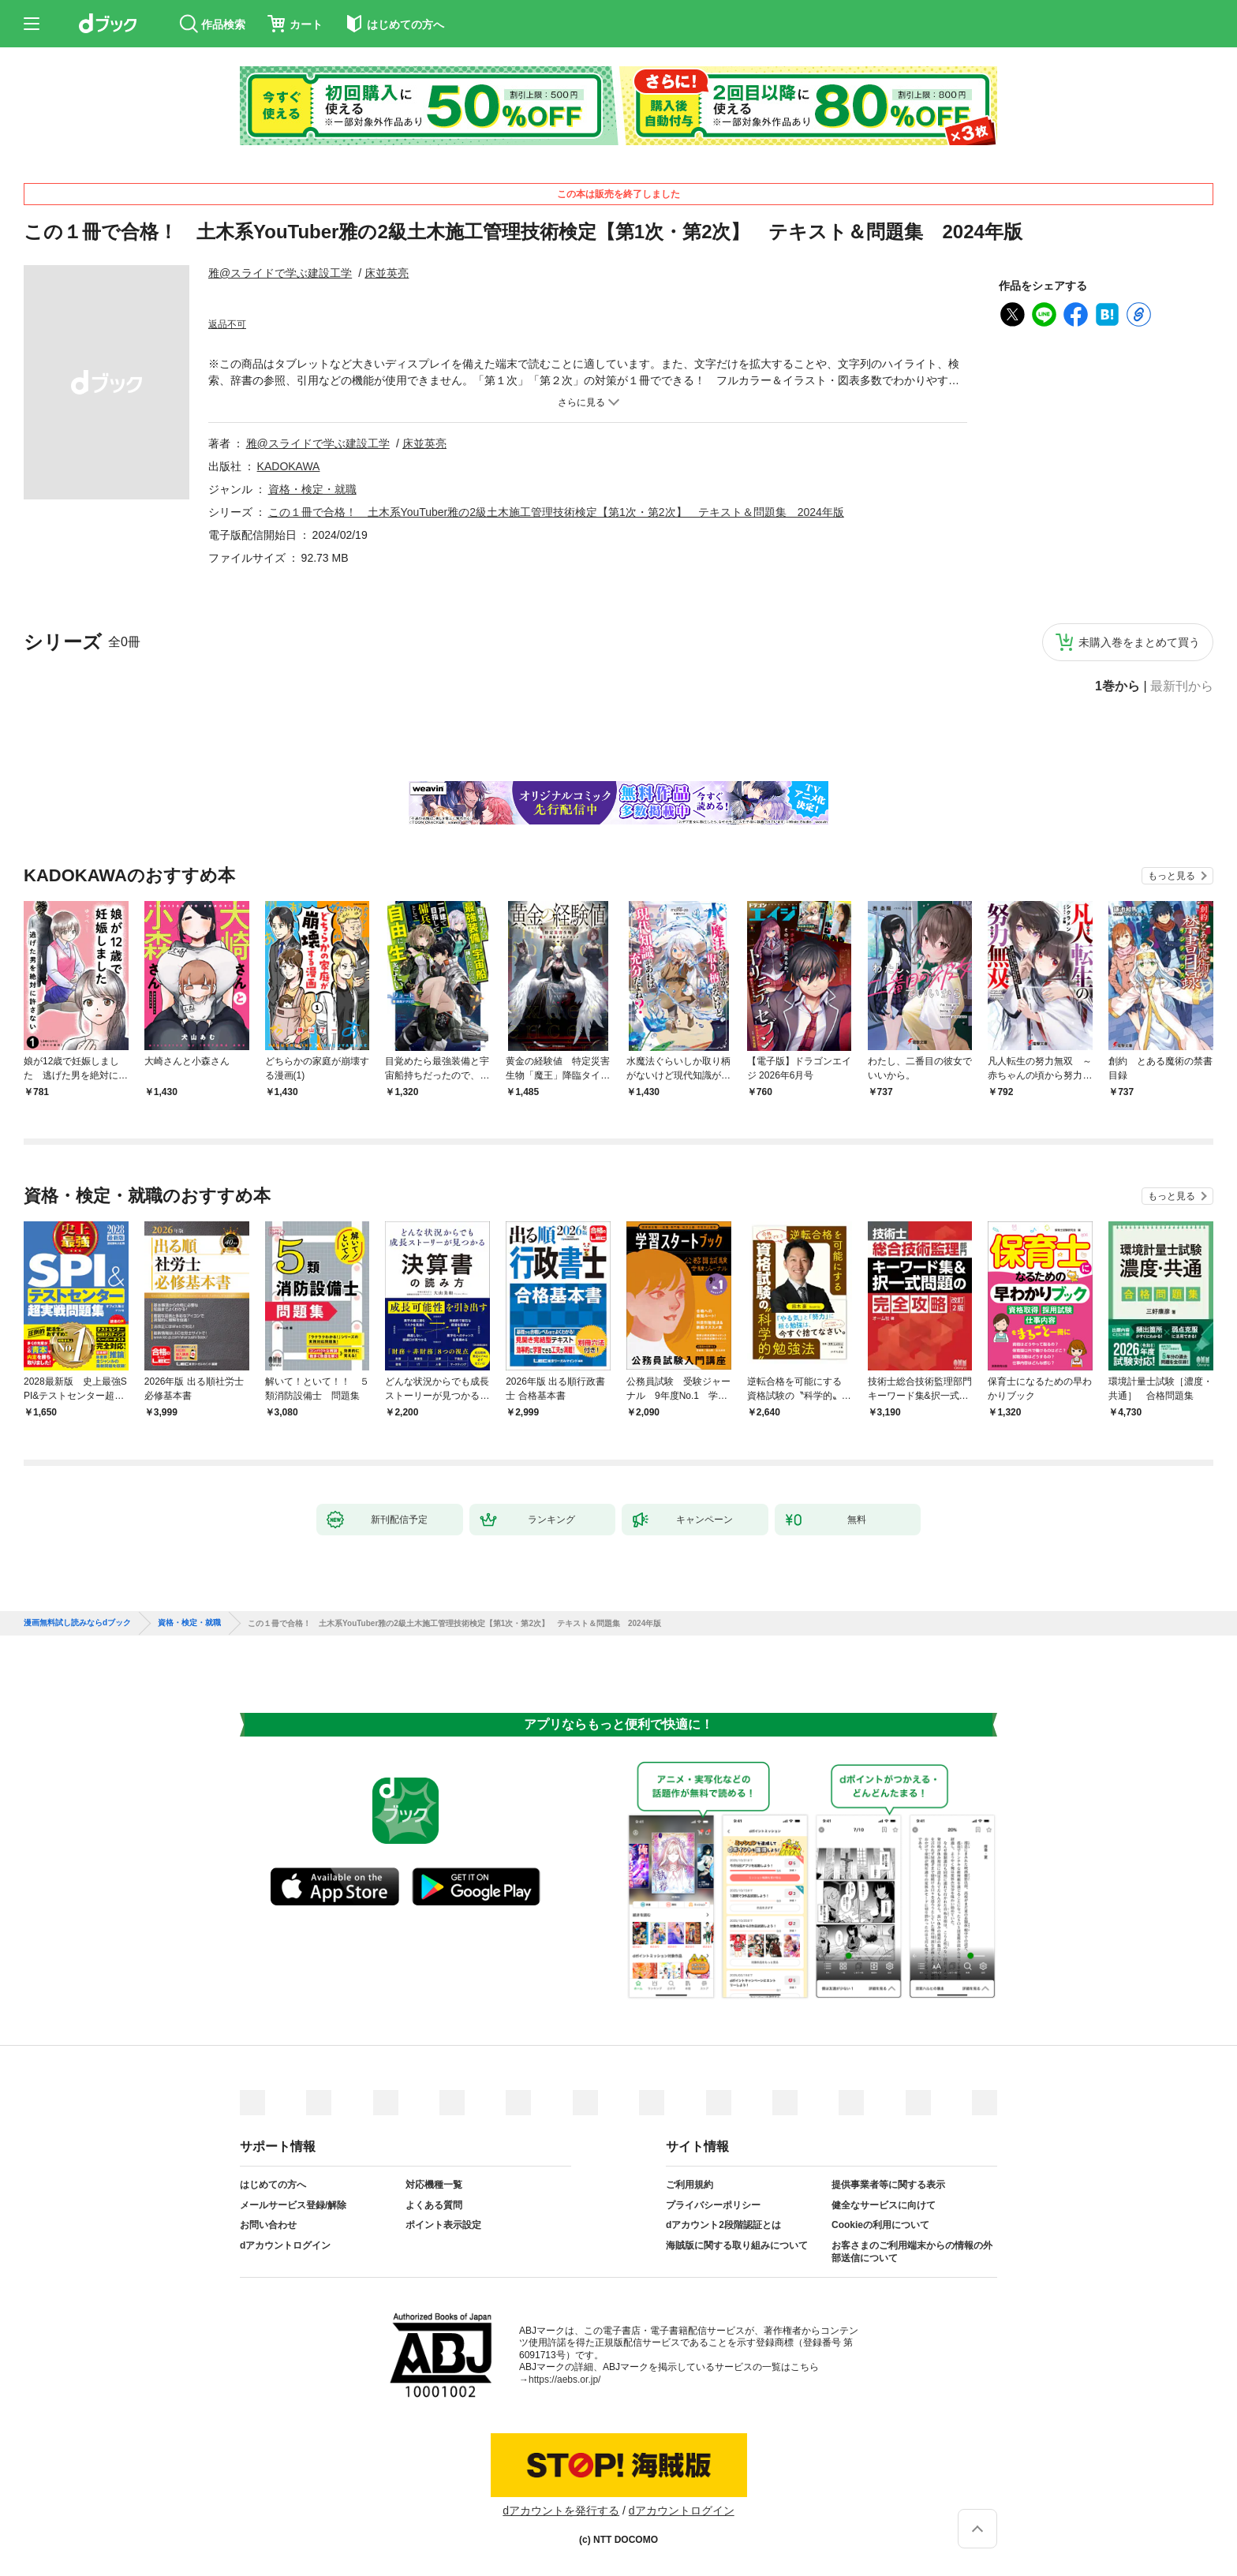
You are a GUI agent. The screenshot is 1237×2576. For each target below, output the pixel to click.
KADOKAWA (288, 466)
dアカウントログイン (285, 2245)
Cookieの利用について (880, 2224)
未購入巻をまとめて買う (1139, 642)
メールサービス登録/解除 (293, 2205)
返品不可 (227, 324)
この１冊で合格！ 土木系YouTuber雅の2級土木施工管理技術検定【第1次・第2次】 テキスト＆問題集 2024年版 (556, 512)
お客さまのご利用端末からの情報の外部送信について (912, 2252)
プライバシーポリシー (713, 2205)
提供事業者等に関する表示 (888, 2184)
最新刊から (1181, 686)
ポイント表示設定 (443, 2224)
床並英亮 (386, 273)
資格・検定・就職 (312, 489)
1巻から (1117, 686)
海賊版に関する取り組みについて (737, 2245)
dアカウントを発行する (561, 2510)
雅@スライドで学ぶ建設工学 (280, 273)
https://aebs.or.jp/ (564, 2379)
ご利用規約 (689, 2184)
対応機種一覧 (433, 2184)
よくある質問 (433, 2205)
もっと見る (1171, 875)
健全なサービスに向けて (884, 2205)
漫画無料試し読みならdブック (77, 1623)
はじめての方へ (273, 2184)
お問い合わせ (268, 2224)
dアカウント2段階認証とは (723, 2224)
